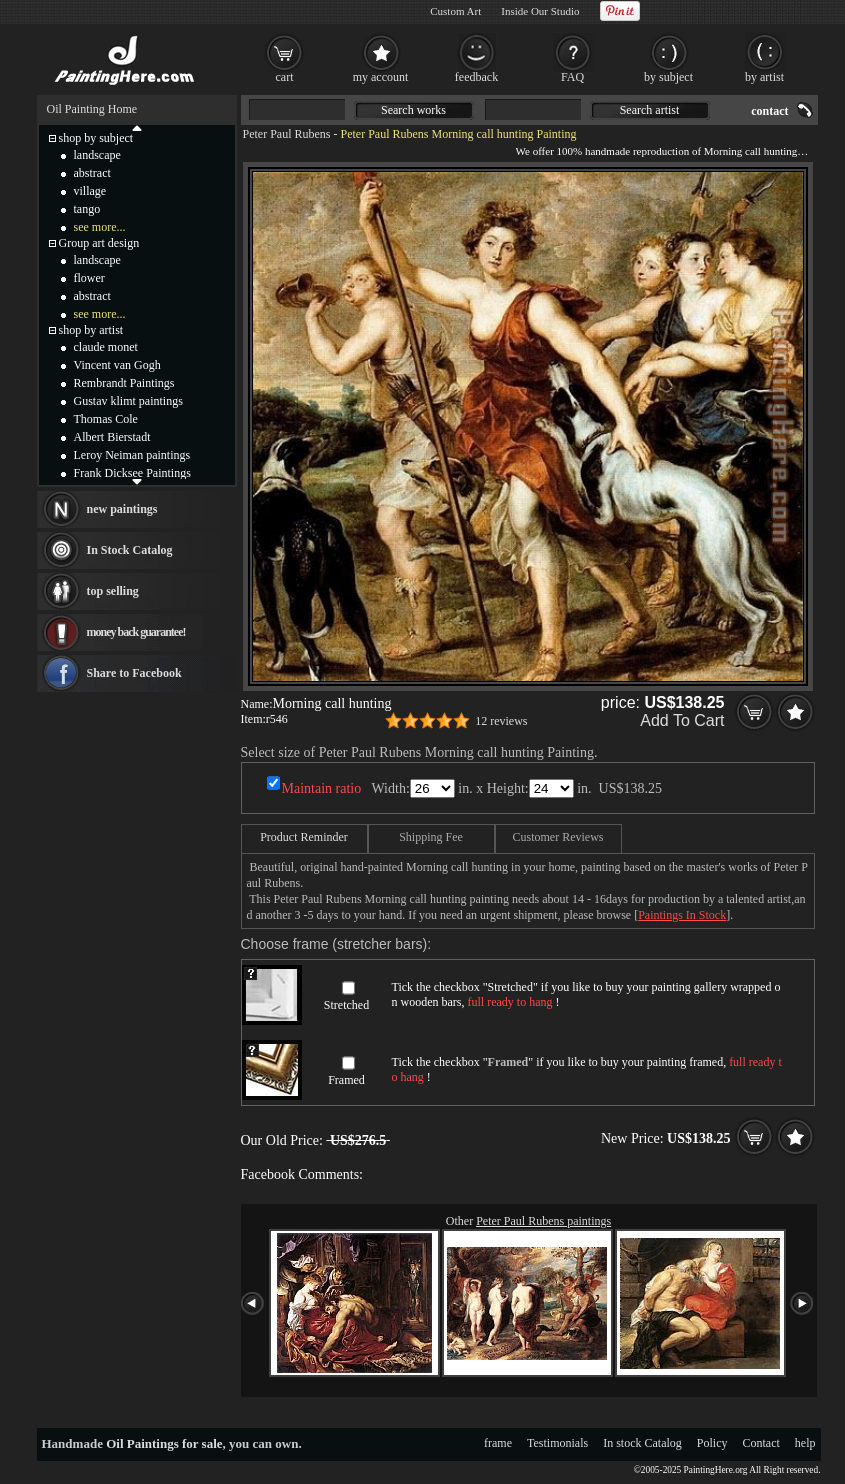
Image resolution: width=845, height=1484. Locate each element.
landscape (97, 155)
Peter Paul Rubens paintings (543, 1221)
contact (769, 111)
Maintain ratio (322, 788)
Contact (761, 1443)
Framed (346, 1080)
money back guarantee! (136, 632)
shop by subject (96, 138)
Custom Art (455, 11)
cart (285, 77)
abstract (92, 173)
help (805, 1443)
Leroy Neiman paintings (132, 455)
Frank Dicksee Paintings (132, 473)
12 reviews (501, 721)
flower (89, 278)
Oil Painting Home (92, 109)
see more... (100, 227)
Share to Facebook (134, 673)
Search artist (650, 110)
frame (498, 1443)
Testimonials (557, 1443)
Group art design (99, 243)
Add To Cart (682, 720)
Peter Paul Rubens (287, 134)
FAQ (572, 77)
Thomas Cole (106, 419)
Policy (712, 1443)
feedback (476, 77)
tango (87, 209)
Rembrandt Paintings (124, 383)
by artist (764, 77)
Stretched (346, 1005)
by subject (668, 77)
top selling (113, 591)
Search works (413, 110)
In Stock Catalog (130, 550)
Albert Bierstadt (112, 437)
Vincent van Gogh (117, 365)
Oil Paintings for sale (164, 1443)
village (90, 191)
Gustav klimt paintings (128, 401)
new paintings (122, 509)
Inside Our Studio (540, 11)
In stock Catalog (642, 1443)
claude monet (106, 347)
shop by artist (91, 330)
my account (381, 77)
